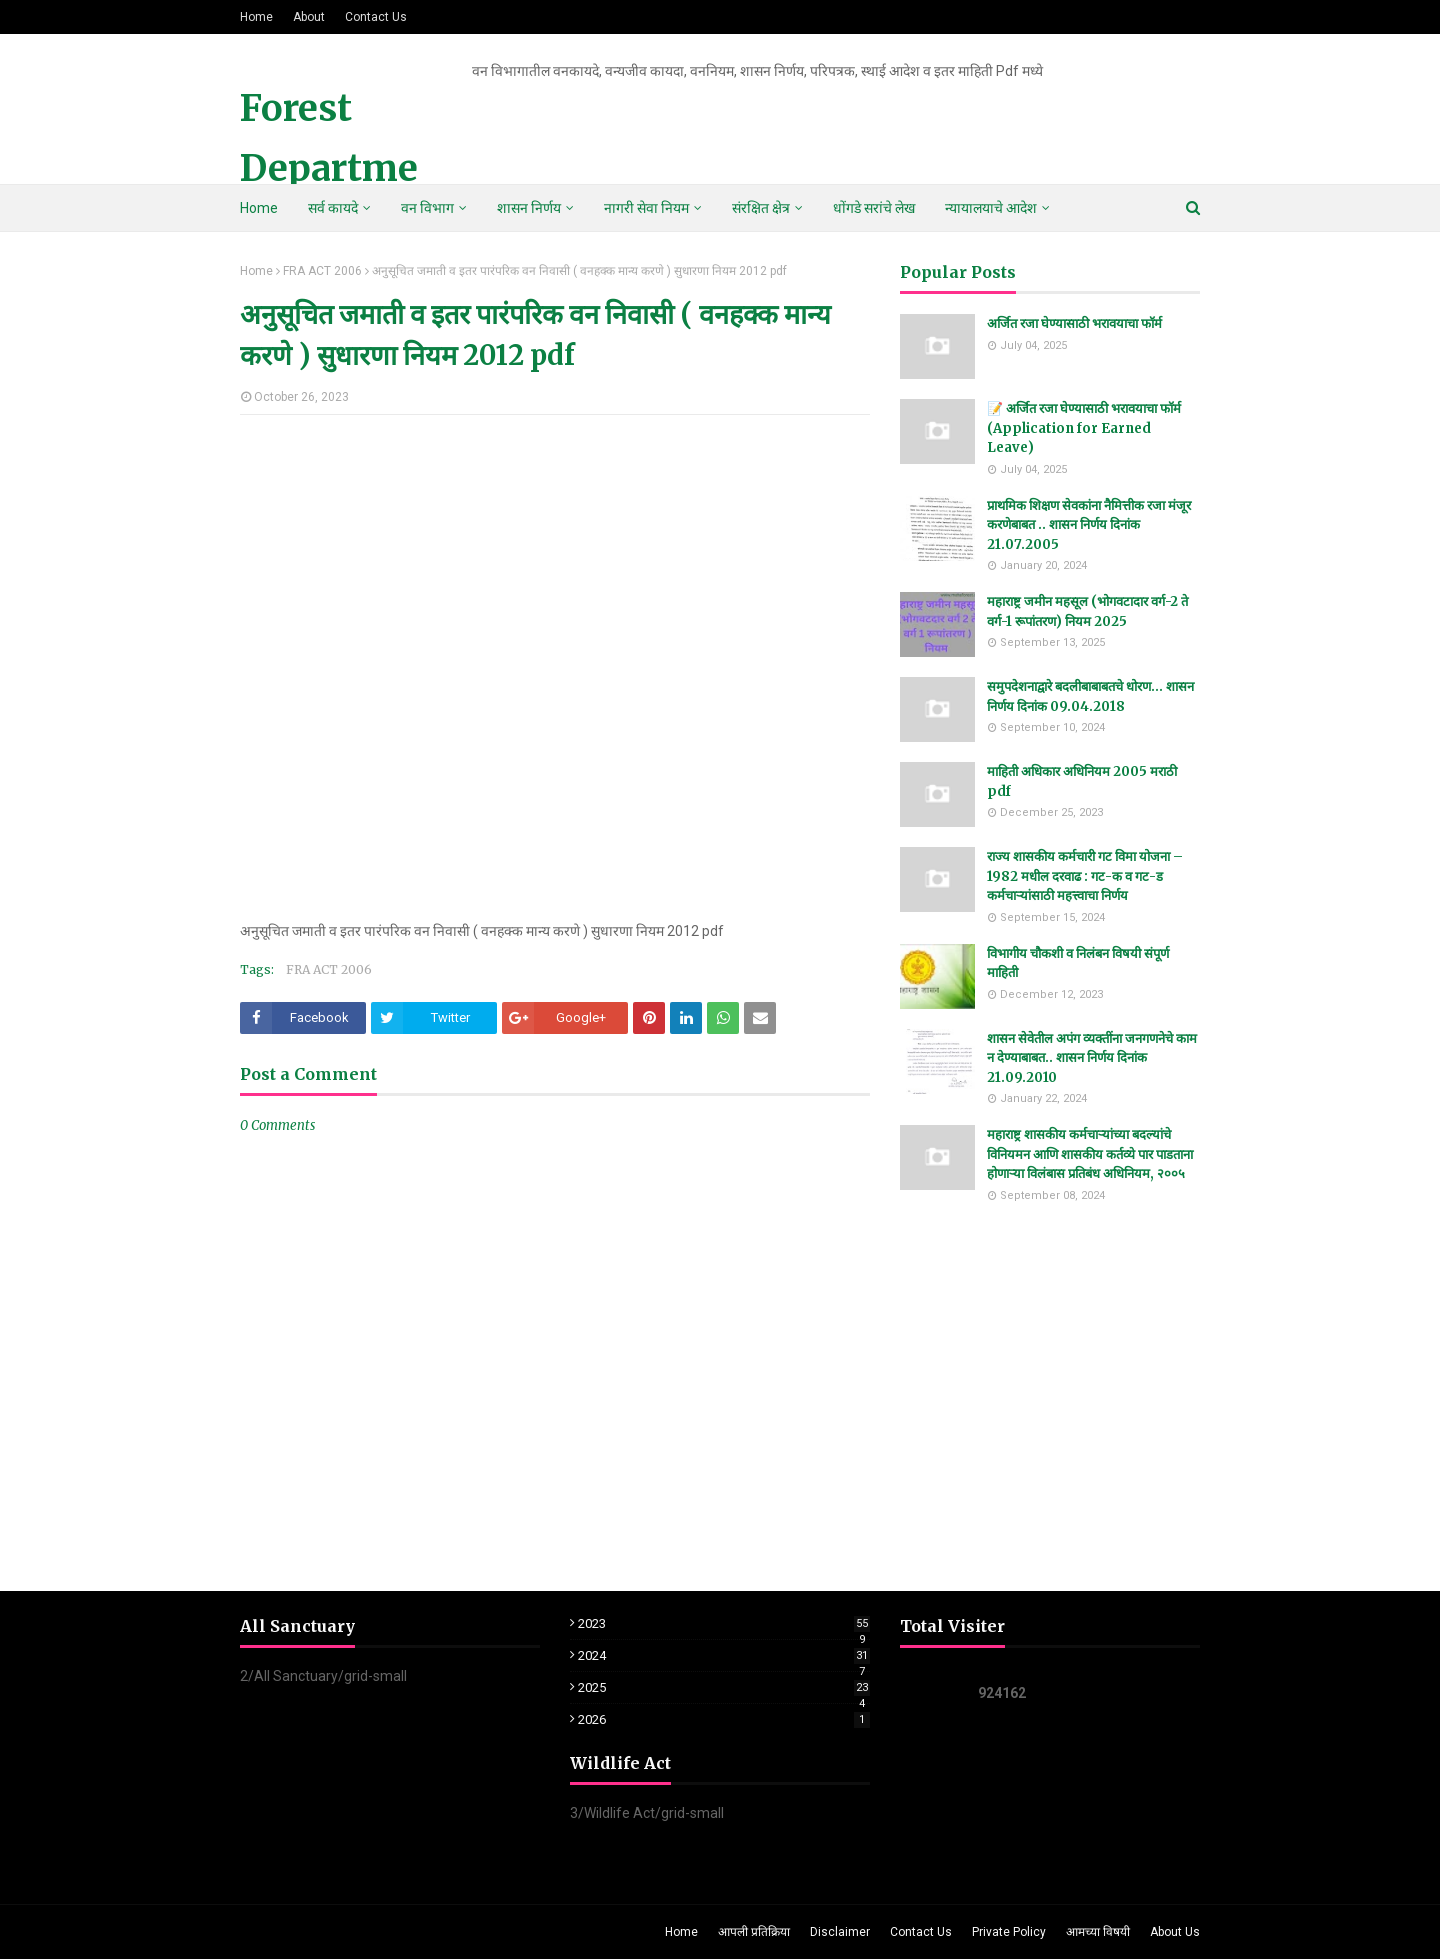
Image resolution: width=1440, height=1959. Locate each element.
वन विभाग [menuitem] (427, 208)
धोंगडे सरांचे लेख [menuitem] (874, 208)
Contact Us (376, 17)
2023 (724, 1623)
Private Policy (1009, 1932)
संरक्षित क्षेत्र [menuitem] (761, 208)
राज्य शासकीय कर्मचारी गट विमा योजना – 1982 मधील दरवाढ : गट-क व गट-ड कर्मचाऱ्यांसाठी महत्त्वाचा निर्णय (1085, 876)
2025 (724, 1687)
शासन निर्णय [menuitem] (529, 208)
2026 (724, 1719)
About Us (1175, 1932)
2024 (724, 1655)
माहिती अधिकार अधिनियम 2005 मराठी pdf (1082, 781)
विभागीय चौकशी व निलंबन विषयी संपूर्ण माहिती (1078, 963)
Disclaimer (840, 1932)
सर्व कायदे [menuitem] (333, 208)
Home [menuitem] (259, 208)
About (309, 17)
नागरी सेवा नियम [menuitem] (646, 208)
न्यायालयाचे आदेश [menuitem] (991, 208)
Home (256, 17)
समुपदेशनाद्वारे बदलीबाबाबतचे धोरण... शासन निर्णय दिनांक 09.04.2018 (1090, 696)
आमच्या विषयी (1098, 1932)
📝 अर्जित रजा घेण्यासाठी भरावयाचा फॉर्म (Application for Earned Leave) (1084, 428)
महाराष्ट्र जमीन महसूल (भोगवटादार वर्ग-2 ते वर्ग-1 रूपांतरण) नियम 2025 (1087, 611)
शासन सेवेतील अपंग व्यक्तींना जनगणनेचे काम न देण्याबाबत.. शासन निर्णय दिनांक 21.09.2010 (1092, 1058)
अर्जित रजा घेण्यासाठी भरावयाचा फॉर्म (1074, 323)
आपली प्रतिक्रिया (754, 1932)
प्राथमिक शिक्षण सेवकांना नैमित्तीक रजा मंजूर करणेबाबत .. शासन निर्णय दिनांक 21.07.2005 (1089, 525)
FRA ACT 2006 (322, 271)
